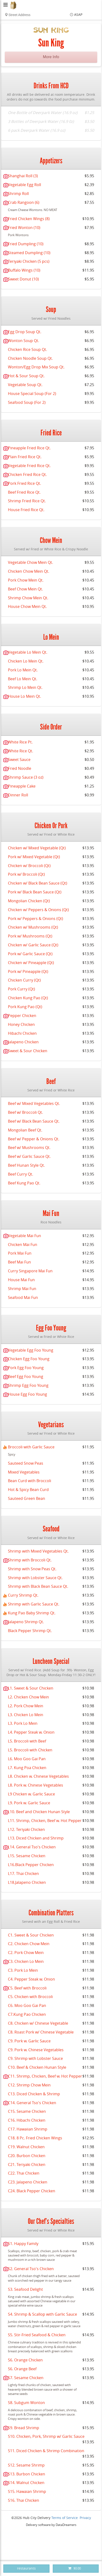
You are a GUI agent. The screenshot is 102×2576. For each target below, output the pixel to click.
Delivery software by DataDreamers (51, 2525)
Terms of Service (64, 2518)
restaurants (26, 2568)
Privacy (85, 2518)
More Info (51, 57)
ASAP (78, 15)
